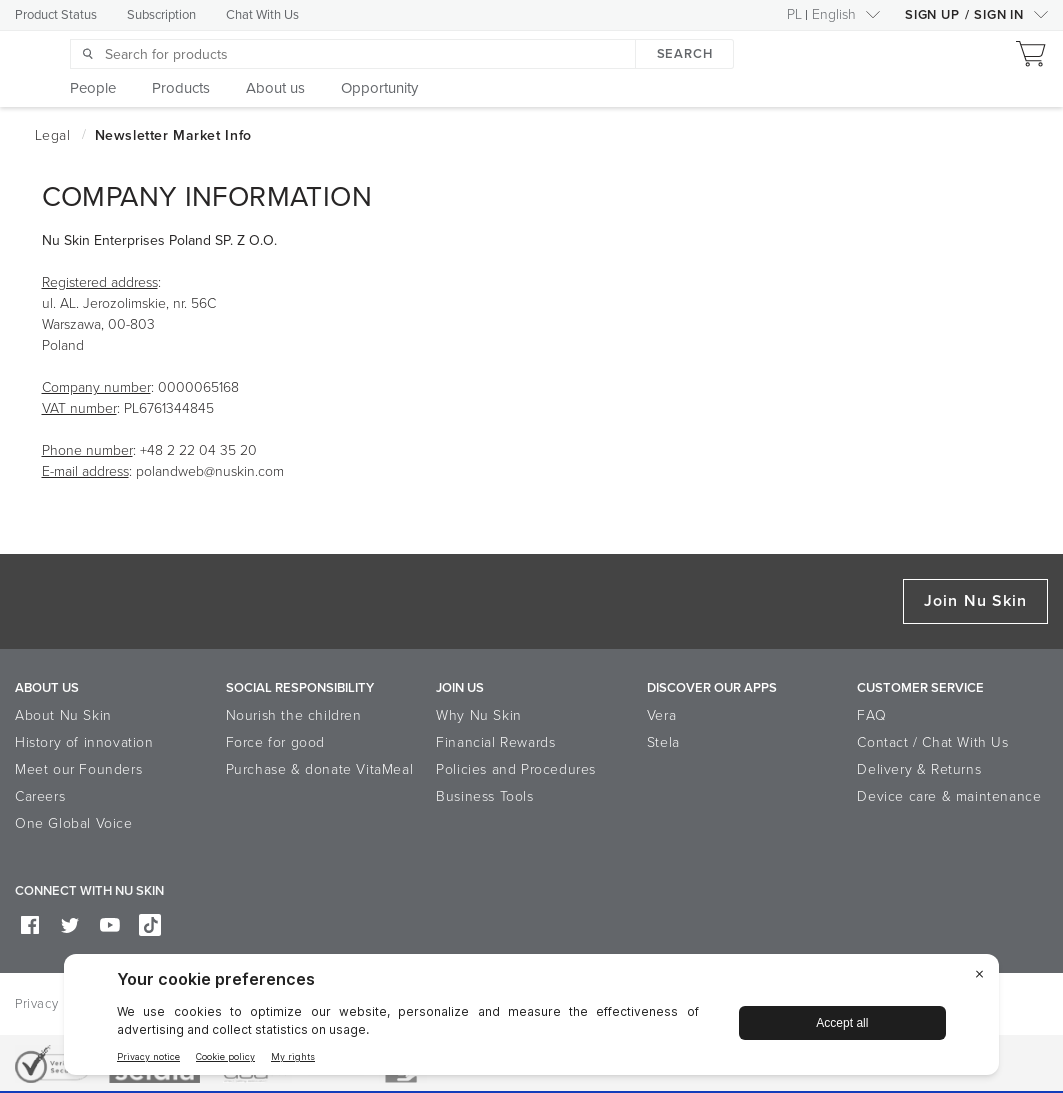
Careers (40, 796)
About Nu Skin (63, 715)
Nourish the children (294, 715)
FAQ (871, 715)
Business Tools (484, 796)
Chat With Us (262, 15)
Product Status (56, 15)
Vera (661, 715)
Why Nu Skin (479, 715)
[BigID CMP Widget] (531, 1019)
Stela (663, 742)
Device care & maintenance (949, 796)
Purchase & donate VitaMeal (320, 769)
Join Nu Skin (975, 601)
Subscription (161, 15)
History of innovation (84, 742)
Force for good (275, 742)
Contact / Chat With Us (932, 742)
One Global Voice (74, 823)
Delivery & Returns (919, 769)
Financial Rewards (495, 742)
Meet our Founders (78, 769)
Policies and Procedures (516, 769)
